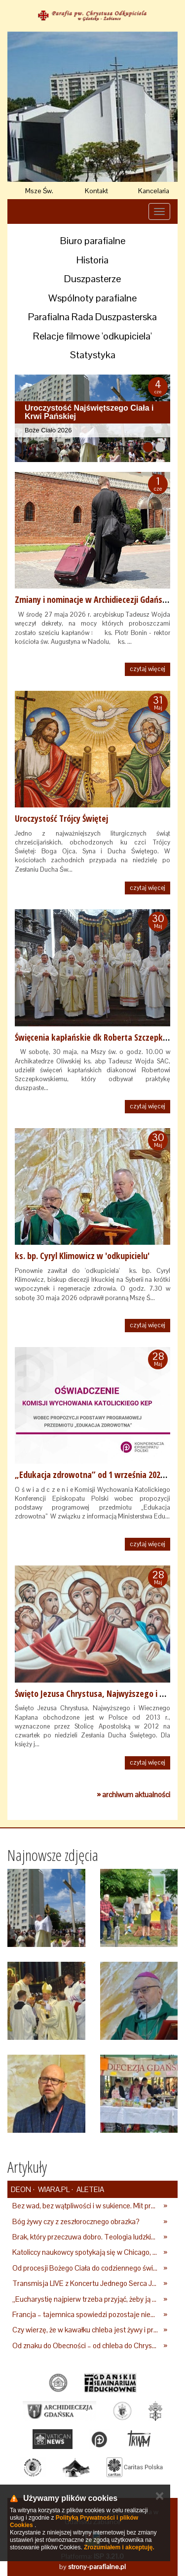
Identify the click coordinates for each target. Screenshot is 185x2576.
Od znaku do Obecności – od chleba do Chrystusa (85, 2345)
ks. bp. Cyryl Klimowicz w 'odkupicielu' (82, 1256)
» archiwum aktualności (133, 1794)
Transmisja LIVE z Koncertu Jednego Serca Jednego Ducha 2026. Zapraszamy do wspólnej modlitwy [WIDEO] (85, 2283)
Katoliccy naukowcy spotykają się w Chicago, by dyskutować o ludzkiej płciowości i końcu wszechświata (85, 2252)
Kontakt (96, 190)
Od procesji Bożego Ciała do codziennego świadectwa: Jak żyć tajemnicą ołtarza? (85, 2268)
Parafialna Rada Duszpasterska (92, 316)
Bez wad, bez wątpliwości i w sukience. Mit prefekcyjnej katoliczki (85, 2205)
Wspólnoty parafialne (92, 298)
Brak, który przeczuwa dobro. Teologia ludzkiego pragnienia (85, 2236)
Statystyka (92, 354)
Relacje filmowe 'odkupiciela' (92, 336)
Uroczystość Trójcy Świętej (61, 818)
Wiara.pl (53, 2189)
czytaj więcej (147, 669)
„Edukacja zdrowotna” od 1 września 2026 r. (93, 1474)
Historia (92, 259)
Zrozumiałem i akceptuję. (119, 2547)
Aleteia (89, 2189)
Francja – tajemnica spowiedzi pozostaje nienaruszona (85, 2314)
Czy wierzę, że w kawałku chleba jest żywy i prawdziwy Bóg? (85, 2329)
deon (21, 2189)
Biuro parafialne (92, 240)
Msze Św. (39, 190)
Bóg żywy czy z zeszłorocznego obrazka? (76, 2221)
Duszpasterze (92, 278)
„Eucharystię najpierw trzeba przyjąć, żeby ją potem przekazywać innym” (85, 2299)
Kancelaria (153, 190)
